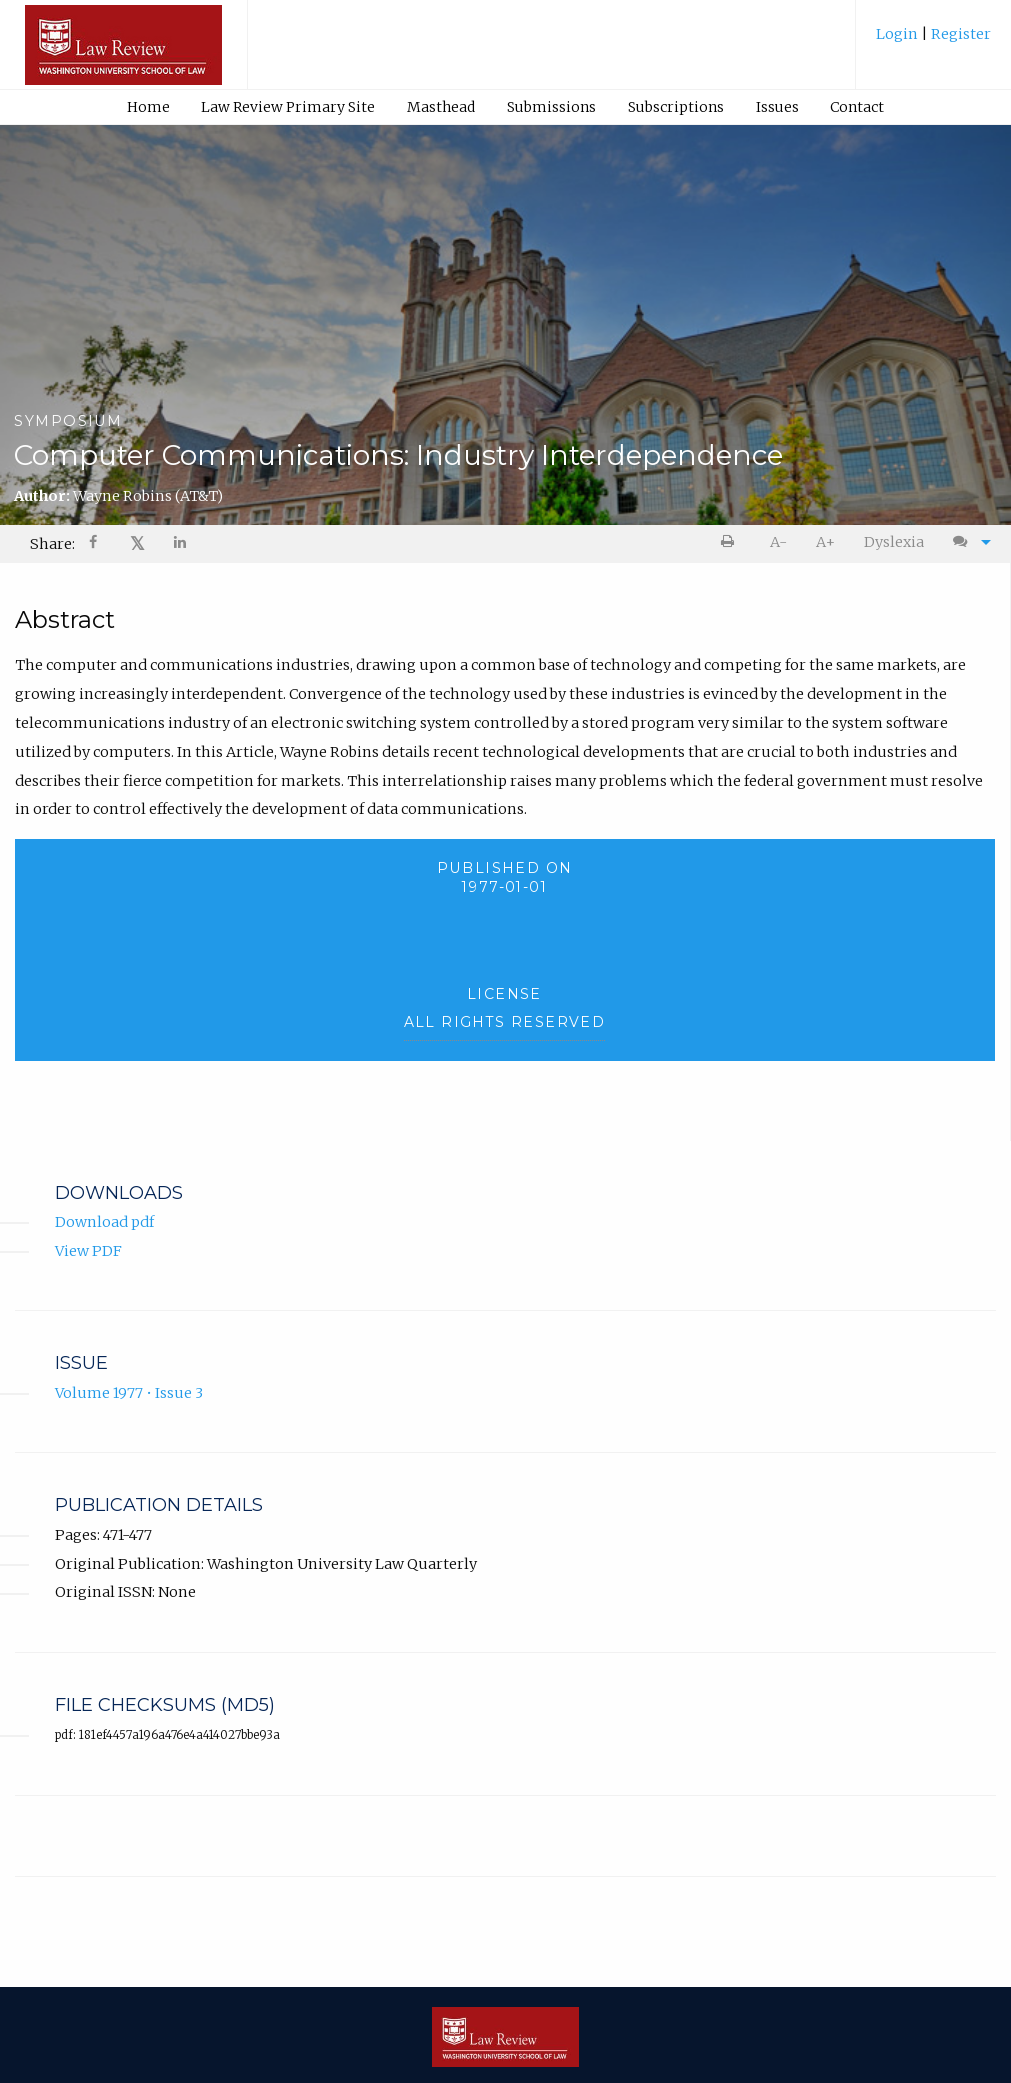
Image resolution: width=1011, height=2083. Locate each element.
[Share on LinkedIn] (181, 544)
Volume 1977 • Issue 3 (129, 1393)
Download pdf (104, 1222)
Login (898, 34)
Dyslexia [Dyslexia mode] (894, 542)
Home (148, 107)
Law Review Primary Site (288, 107)
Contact (857, 107)
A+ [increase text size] (825, 542)
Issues (777, 107)
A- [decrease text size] (778, 542)
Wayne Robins (148, 496)
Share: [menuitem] (52, 544)
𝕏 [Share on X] (137, 543)
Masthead (441, 107)
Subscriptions (676, 107)
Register (959, 34)
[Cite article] (967, 542)
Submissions (551, 107)
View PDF (88, 1251)
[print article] (731, 542)
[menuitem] (933, 41)
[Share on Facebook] (95, 544)
